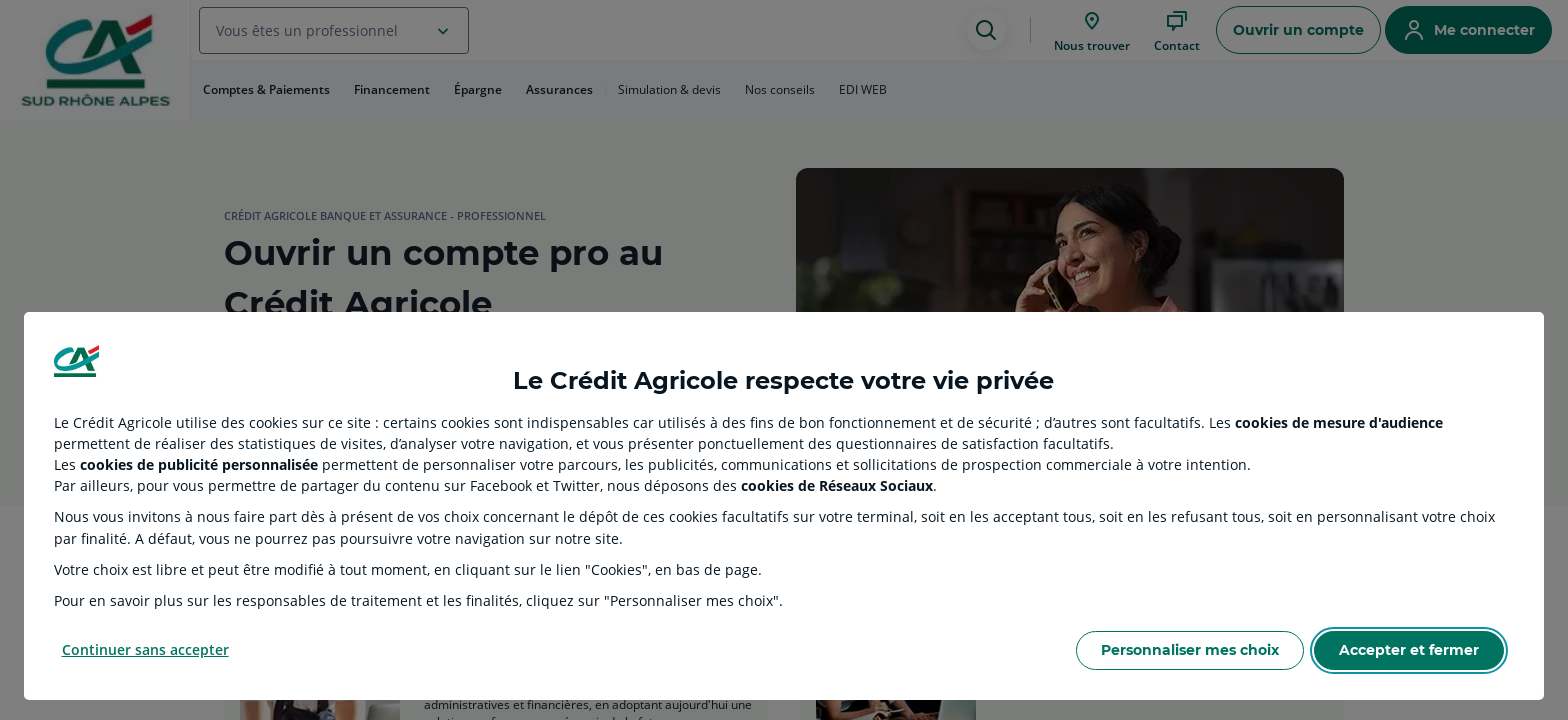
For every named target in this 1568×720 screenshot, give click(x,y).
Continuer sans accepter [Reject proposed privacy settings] (145, 649)
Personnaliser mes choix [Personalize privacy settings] (1190, 650)
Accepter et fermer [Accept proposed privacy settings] (1409, 650)
